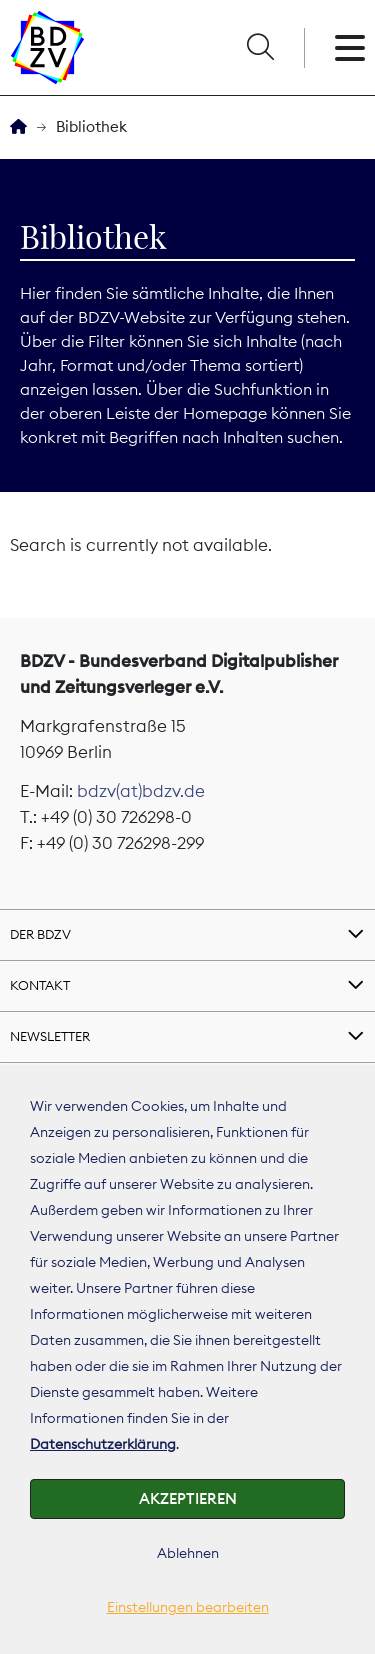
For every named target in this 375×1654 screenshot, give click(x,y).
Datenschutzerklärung (103, 1444)
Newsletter (50, 1036)
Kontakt (40, 985)
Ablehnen (188, 1553)
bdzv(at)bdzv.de (141, 791)
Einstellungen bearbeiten (188, 1607)
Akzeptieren (188, 1498)
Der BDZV (40, 934)
